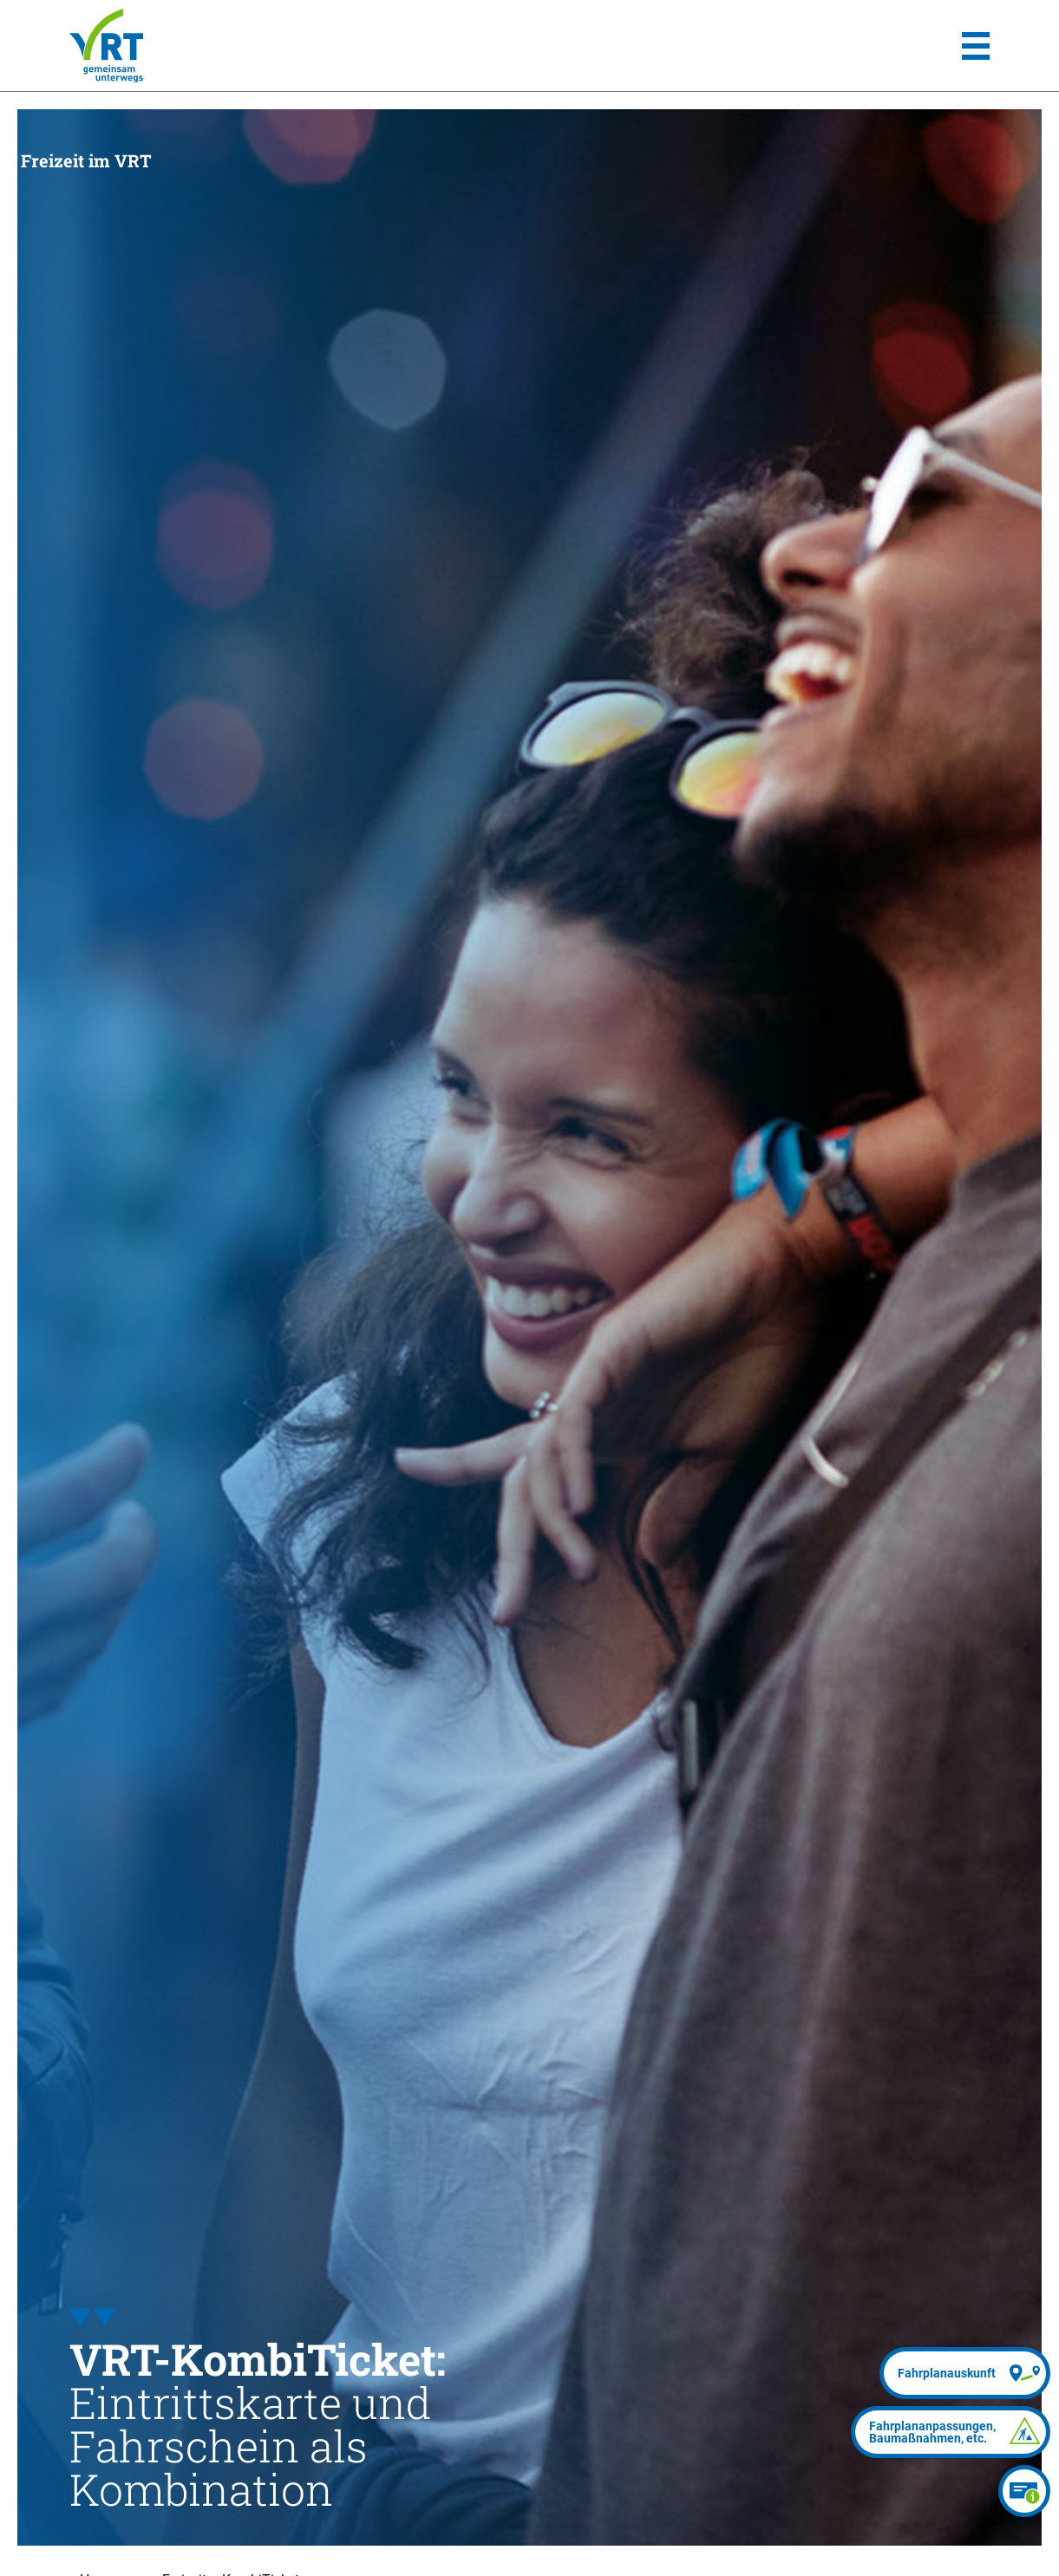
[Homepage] (106, 45)
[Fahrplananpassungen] (950, 2432)
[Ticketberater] (1024, 2491)
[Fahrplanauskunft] (964, 2373)
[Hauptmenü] (976, 46)
